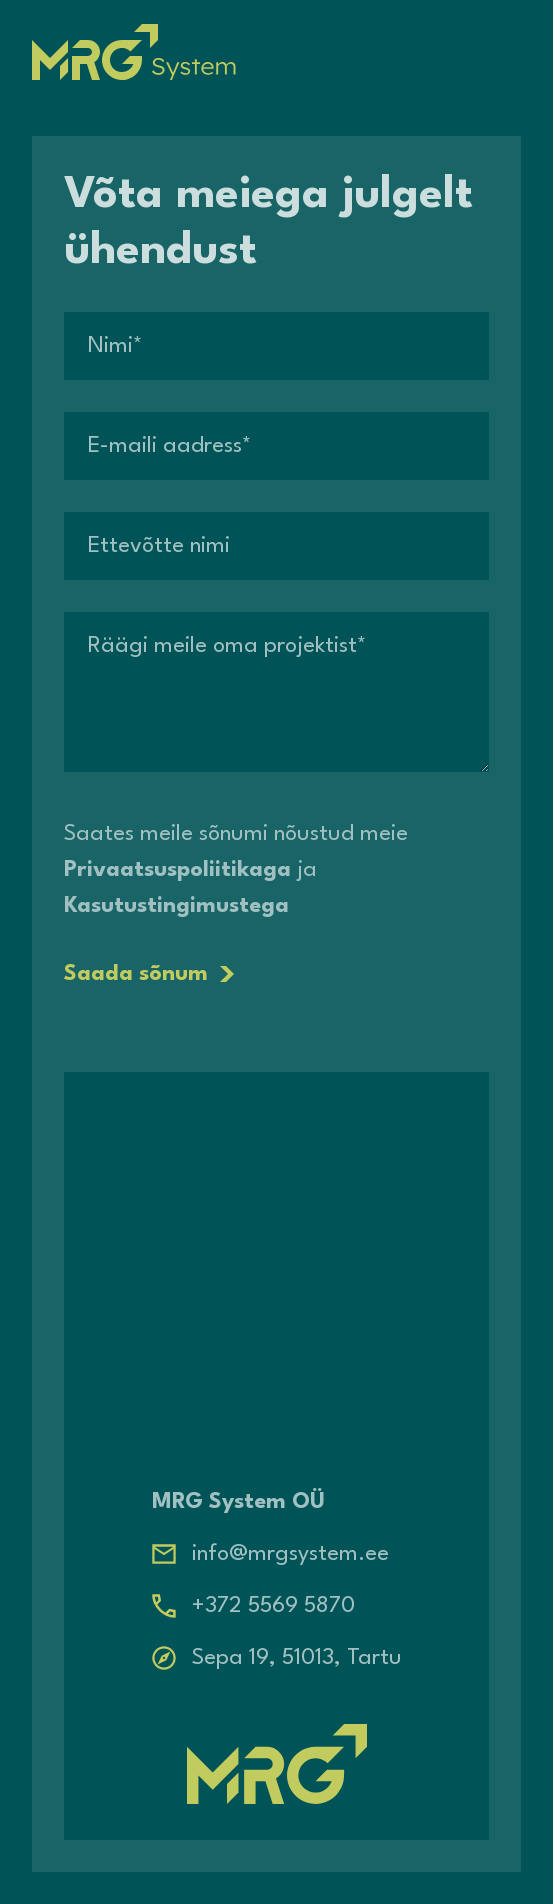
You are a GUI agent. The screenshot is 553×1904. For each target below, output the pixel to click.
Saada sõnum (149, 974)
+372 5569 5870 (273, 1606)
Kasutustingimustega (176, 906)
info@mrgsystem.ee (290, 1554)
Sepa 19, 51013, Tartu (297, 1658)
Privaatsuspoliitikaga (177, 870)
